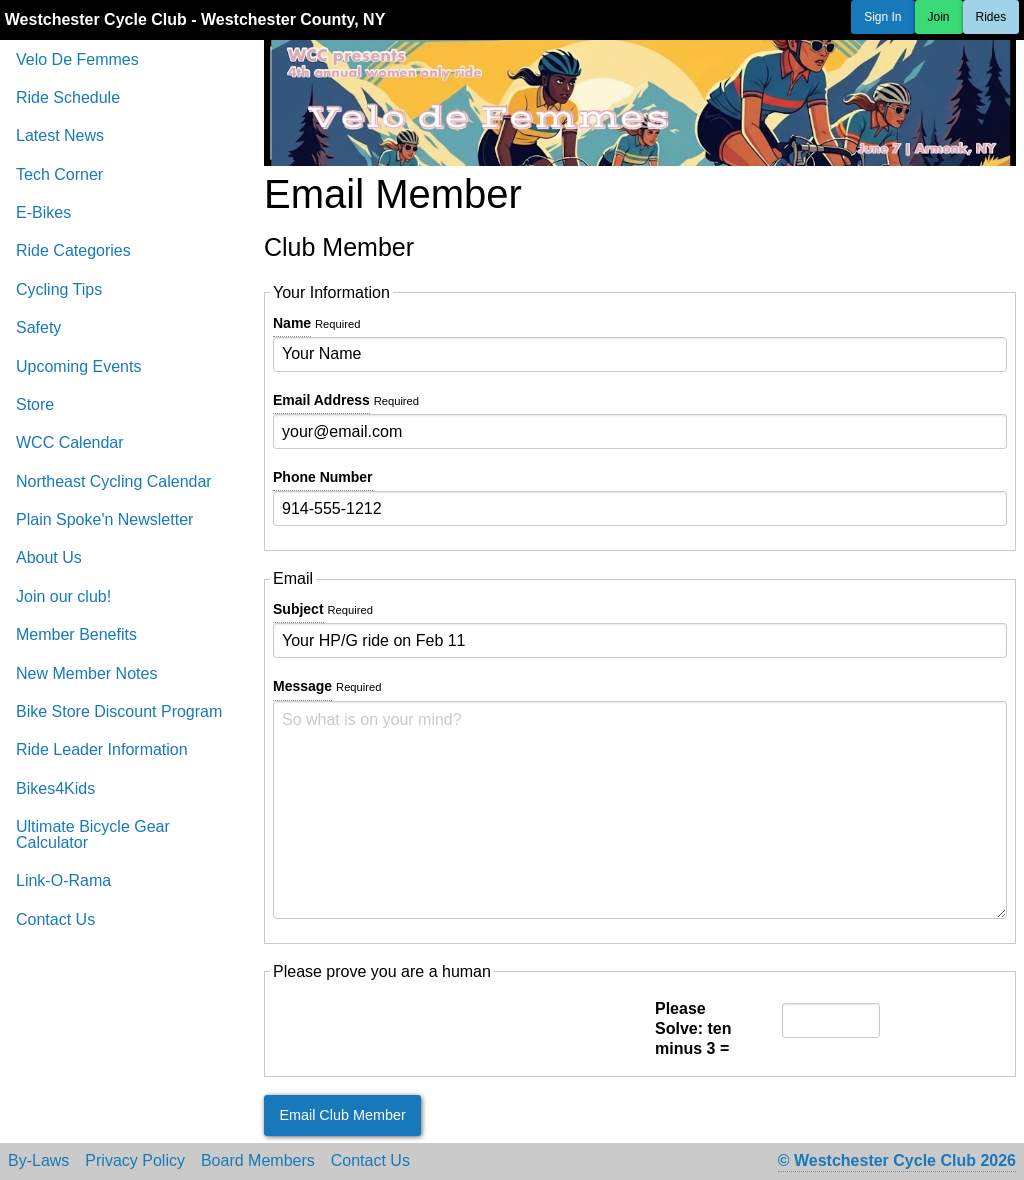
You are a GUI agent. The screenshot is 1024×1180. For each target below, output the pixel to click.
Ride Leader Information (102, 749)
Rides (991, 17)
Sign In (882, 17)
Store (35, 404)
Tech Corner (59, 174)
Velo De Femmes (77, 59)
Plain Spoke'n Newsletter (104, 519)
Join (939, 17)
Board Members (258, 1161)
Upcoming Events (78, 366)
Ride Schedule (68, 97)
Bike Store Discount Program (119, 711)
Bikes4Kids (55, 788)
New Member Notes (86, 673)
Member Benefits (76, 634)
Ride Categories (73, 250)
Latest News (60, 135)
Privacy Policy (135, 1161)
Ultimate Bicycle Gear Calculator (93, 834)
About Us (49, 557)
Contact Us (55, 919)
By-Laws (38, 1161)
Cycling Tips (59, 289)
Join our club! (63, 596)
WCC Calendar (70, 442)
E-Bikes (43, 212)
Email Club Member (342, 1115)
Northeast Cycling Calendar (114, 481)
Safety (38, 327)
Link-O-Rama (63, 880)
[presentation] (425, 1029)
